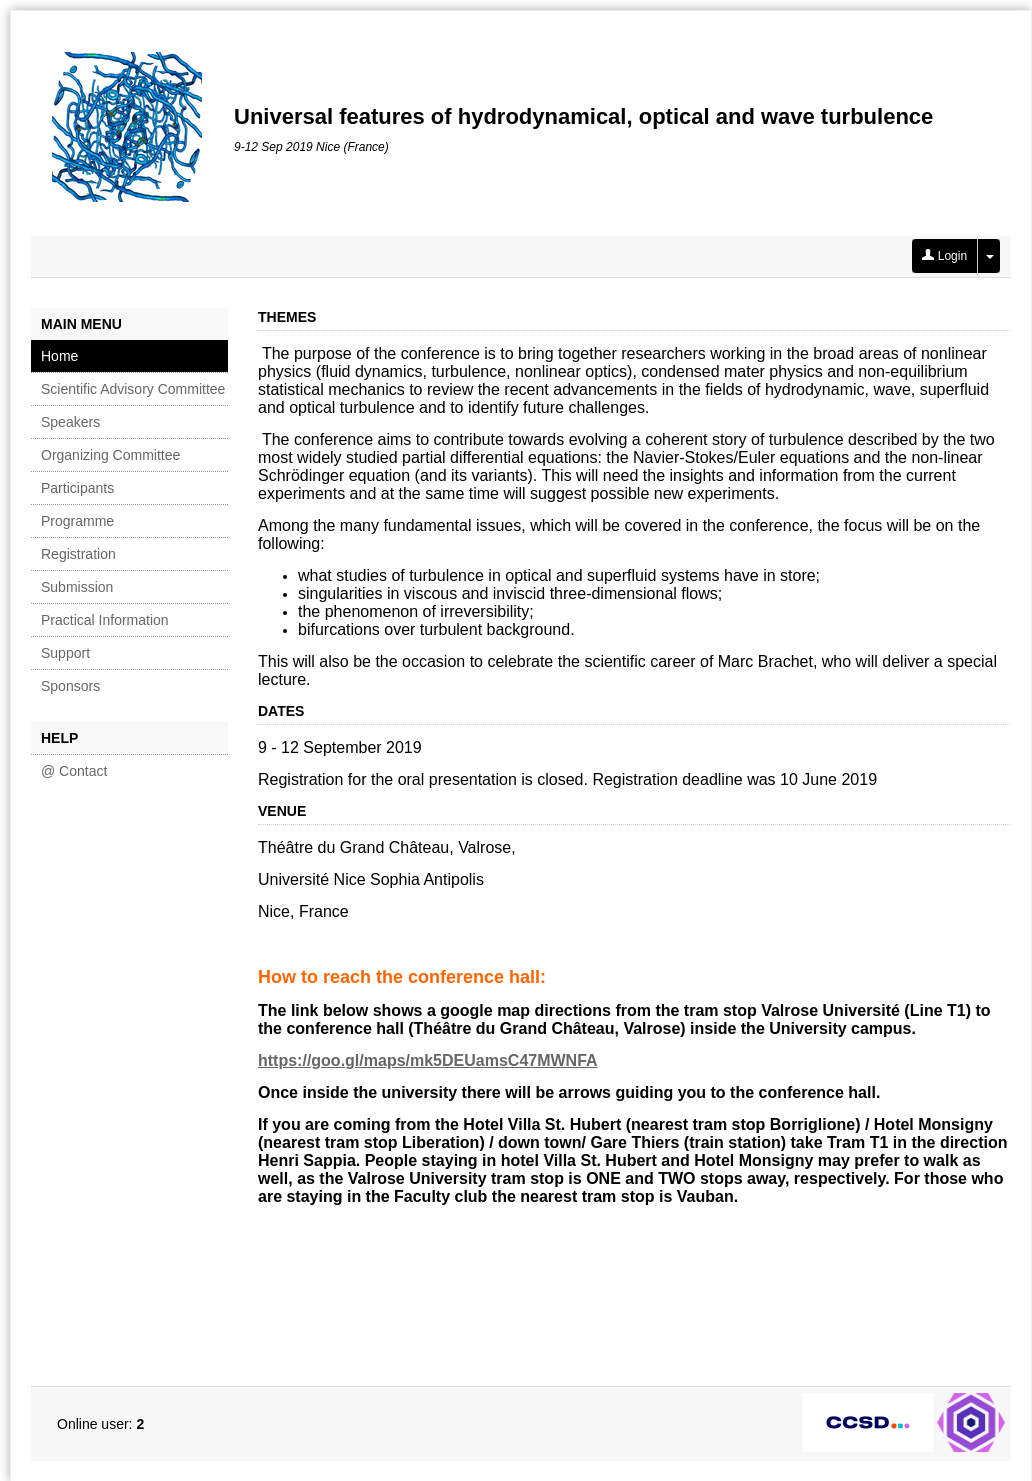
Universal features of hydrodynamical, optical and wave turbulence (583, 116)
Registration (78, 554)
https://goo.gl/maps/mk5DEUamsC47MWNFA (428, 1060)
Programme (77, 521)
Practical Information (105, 620)
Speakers (70, 422)
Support (65, 653)
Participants (77, 488)
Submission (77, 587)
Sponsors (70, 686)
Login (944, 256)
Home (59, 356)
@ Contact (74, 771)
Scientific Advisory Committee (133, 389)
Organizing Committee (110, 455)
